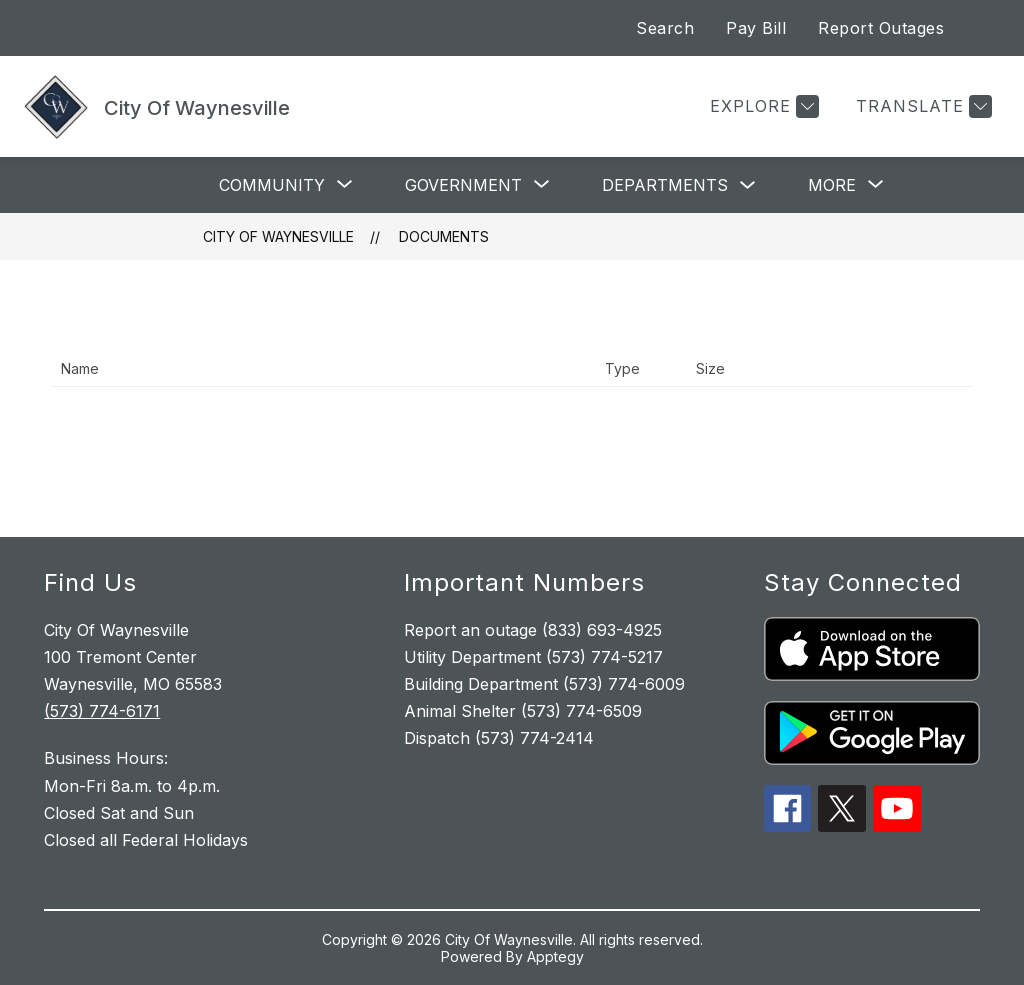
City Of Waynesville (278, 236)
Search (665, 28)
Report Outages (881, 28)
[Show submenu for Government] (463, 185)
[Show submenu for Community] (272, 185)
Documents (444, 236)
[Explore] (762, 106)
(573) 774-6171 (102, 711)
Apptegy (555, 956)
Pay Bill (756, 28)
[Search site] (984, 28)
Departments (665, 185)
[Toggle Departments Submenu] (748, 185)
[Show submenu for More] (832, 185)
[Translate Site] (921, 106)
